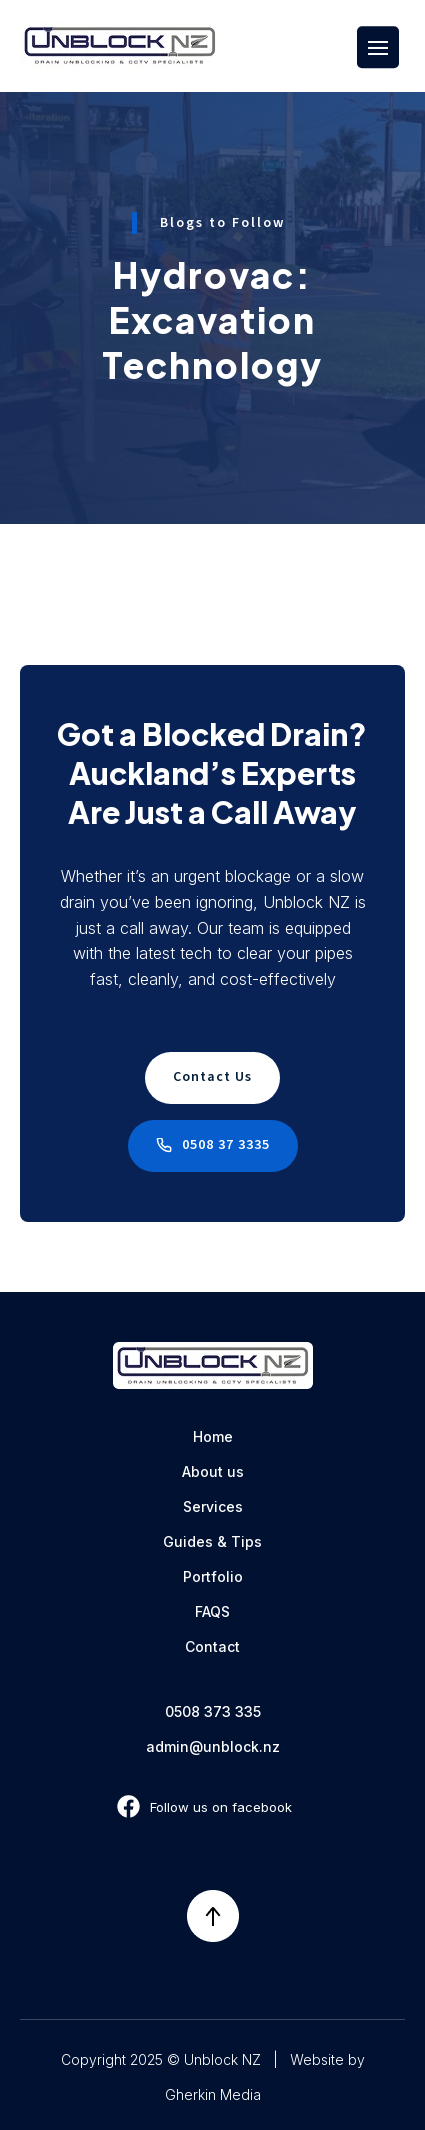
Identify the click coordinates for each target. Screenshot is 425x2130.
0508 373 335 (213, 1711)
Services (213, 1506)
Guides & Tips (212, 1541)
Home (213, 1436)
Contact (212, 1646)
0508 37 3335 (226, 1145)
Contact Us (212, 1077)
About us (213, 1471)
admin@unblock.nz (213, 1746)
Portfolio (213, 1576)
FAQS (212, 1611)
